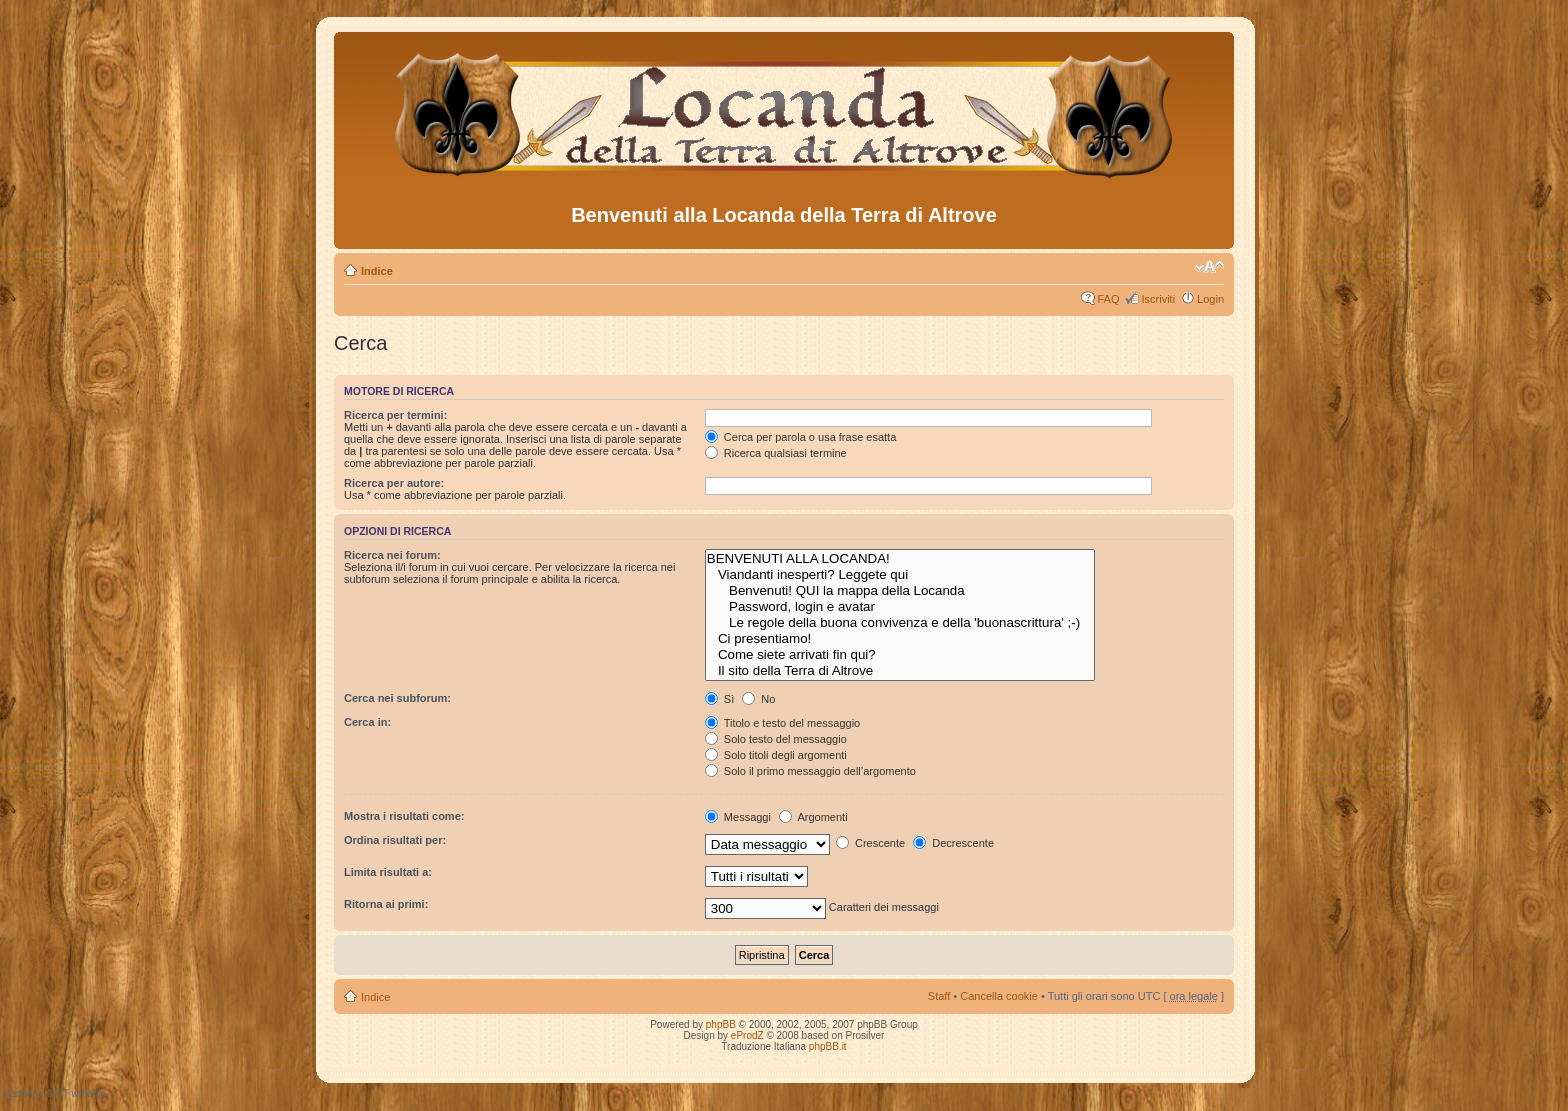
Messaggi (738, 817)
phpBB (721, 1024)
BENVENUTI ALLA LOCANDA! (900, 559)
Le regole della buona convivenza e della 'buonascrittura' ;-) (900, 623)
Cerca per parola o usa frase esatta (800, 437)
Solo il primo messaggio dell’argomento (810, 771)
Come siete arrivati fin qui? (900, 655)
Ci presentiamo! (900, 639)
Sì (719, 699)
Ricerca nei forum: (392, 555)
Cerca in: (367, 722)
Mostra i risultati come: (404, 816)
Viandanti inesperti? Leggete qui (900, 575)
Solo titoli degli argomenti (776, 755)
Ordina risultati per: (395, 840)
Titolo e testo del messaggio (782, 723)
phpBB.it (828, 1046)
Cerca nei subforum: (397, 698)
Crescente (870, 843)
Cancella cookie (999, 996)
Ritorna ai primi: (386, 904)
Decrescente (953, 843)
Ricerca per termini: (395, 415)
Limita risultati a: (388, 872)
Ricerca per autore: (394, 483)
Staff (939, 996)
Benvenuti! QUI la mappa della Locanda (900, 591)
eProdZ (747, 1035)
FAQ (1108, 299)
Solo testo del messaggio (776, 739)
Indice (377, 271)
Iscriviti (1158, 299)
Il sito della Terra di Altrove (900, 671)
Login (1210, 299)
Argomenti (813, 817)
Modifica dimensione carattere (1209, 267)
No (758, 699)
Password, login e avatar (900, 607)
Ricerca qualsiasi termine (776, 453)
